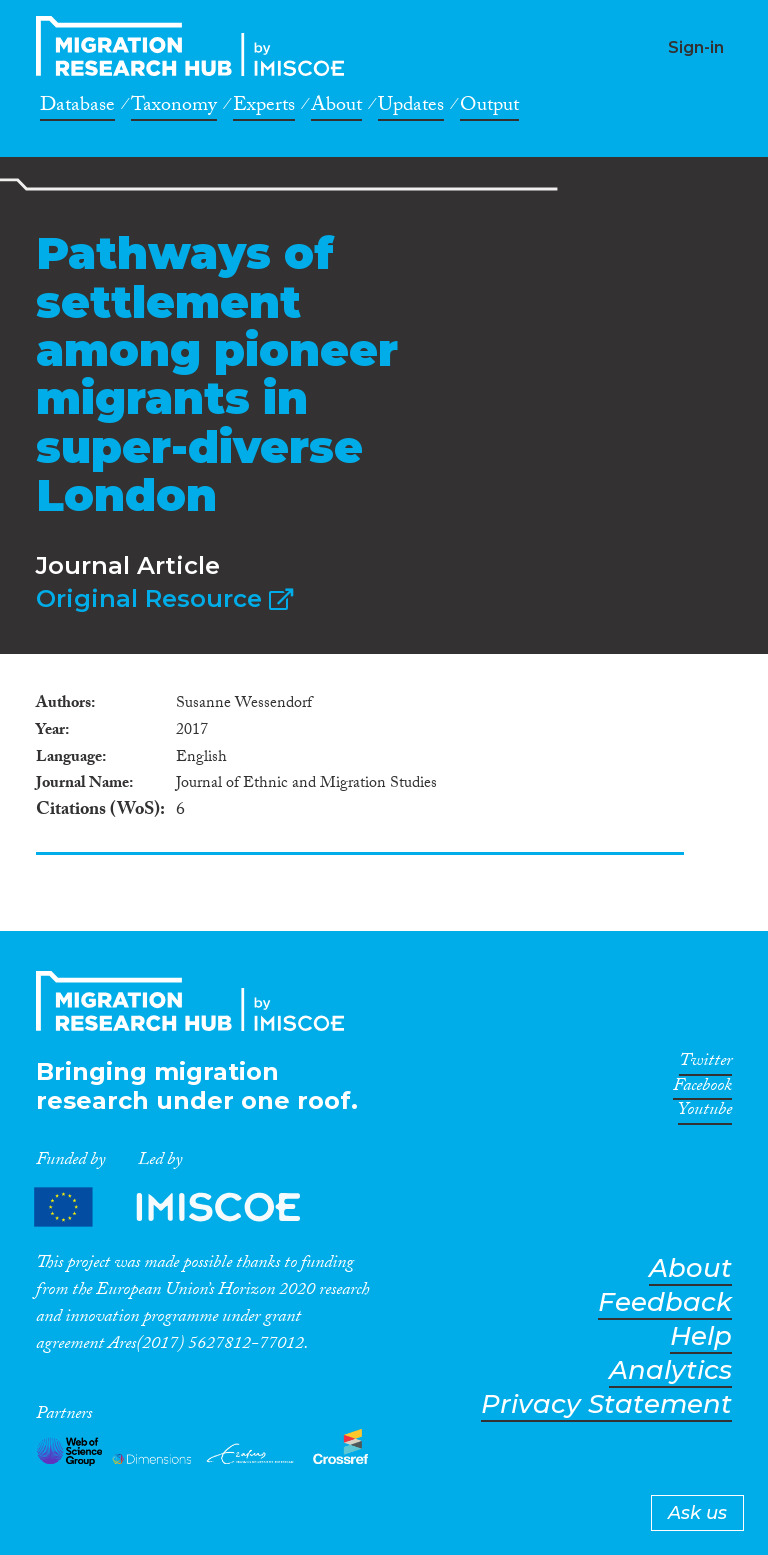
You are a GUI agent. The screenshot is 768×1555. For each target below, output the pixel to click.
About (336, 108)
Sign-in (696, 47)
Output (489, 108)
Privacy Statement (606, 1404)
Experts (264, 108)
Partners (184, 1207)
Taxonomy (174, 108)
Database (77, 108)
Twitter (705, 1064)
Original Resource (164, 598)
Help (701, 1336)
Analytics (670, 1370)
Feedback (665, 1302)
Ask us (697, 1513)
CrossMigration (196, 46)
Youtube (705, 1113)
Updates (411, 108)
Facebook (702, 1089)
